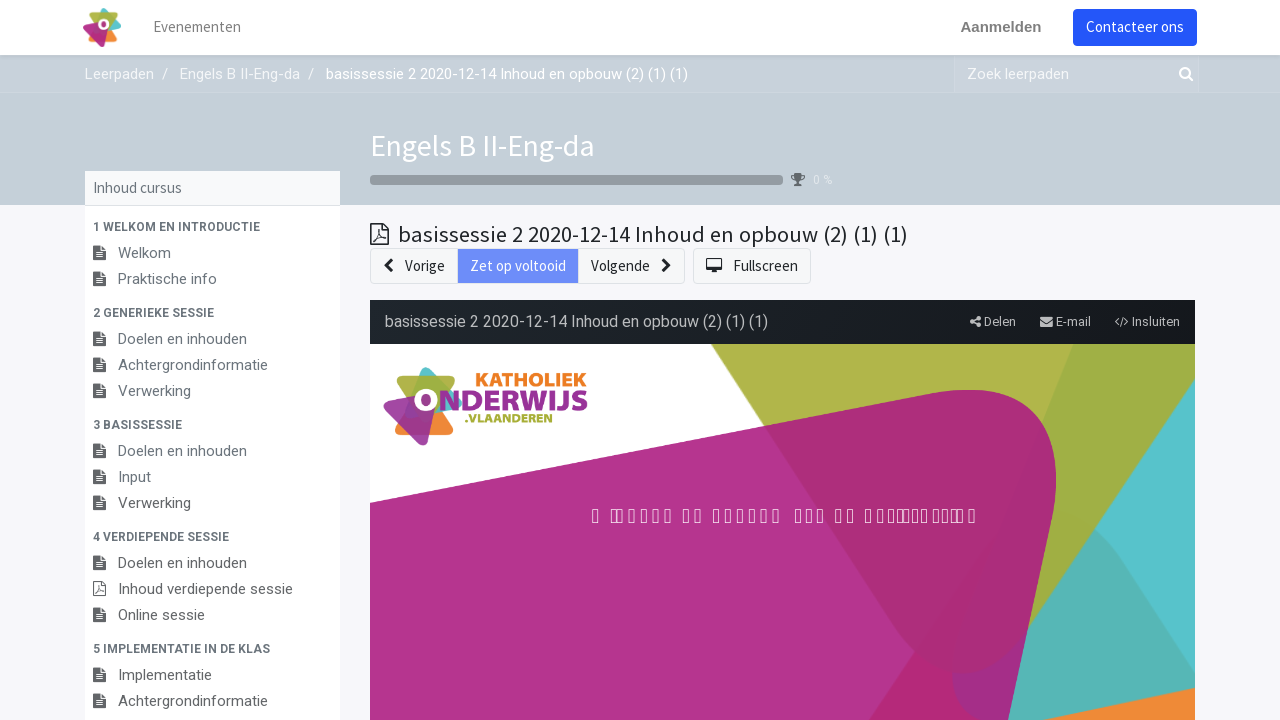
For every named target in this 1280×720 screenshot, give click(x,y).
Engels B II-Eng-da (482, 145)
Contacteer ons (1133, 26)
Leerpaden (119, 74)
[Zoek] (1182, 74)
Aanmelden (998, 26)
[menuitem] (200, 27)
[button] (212, 227)
